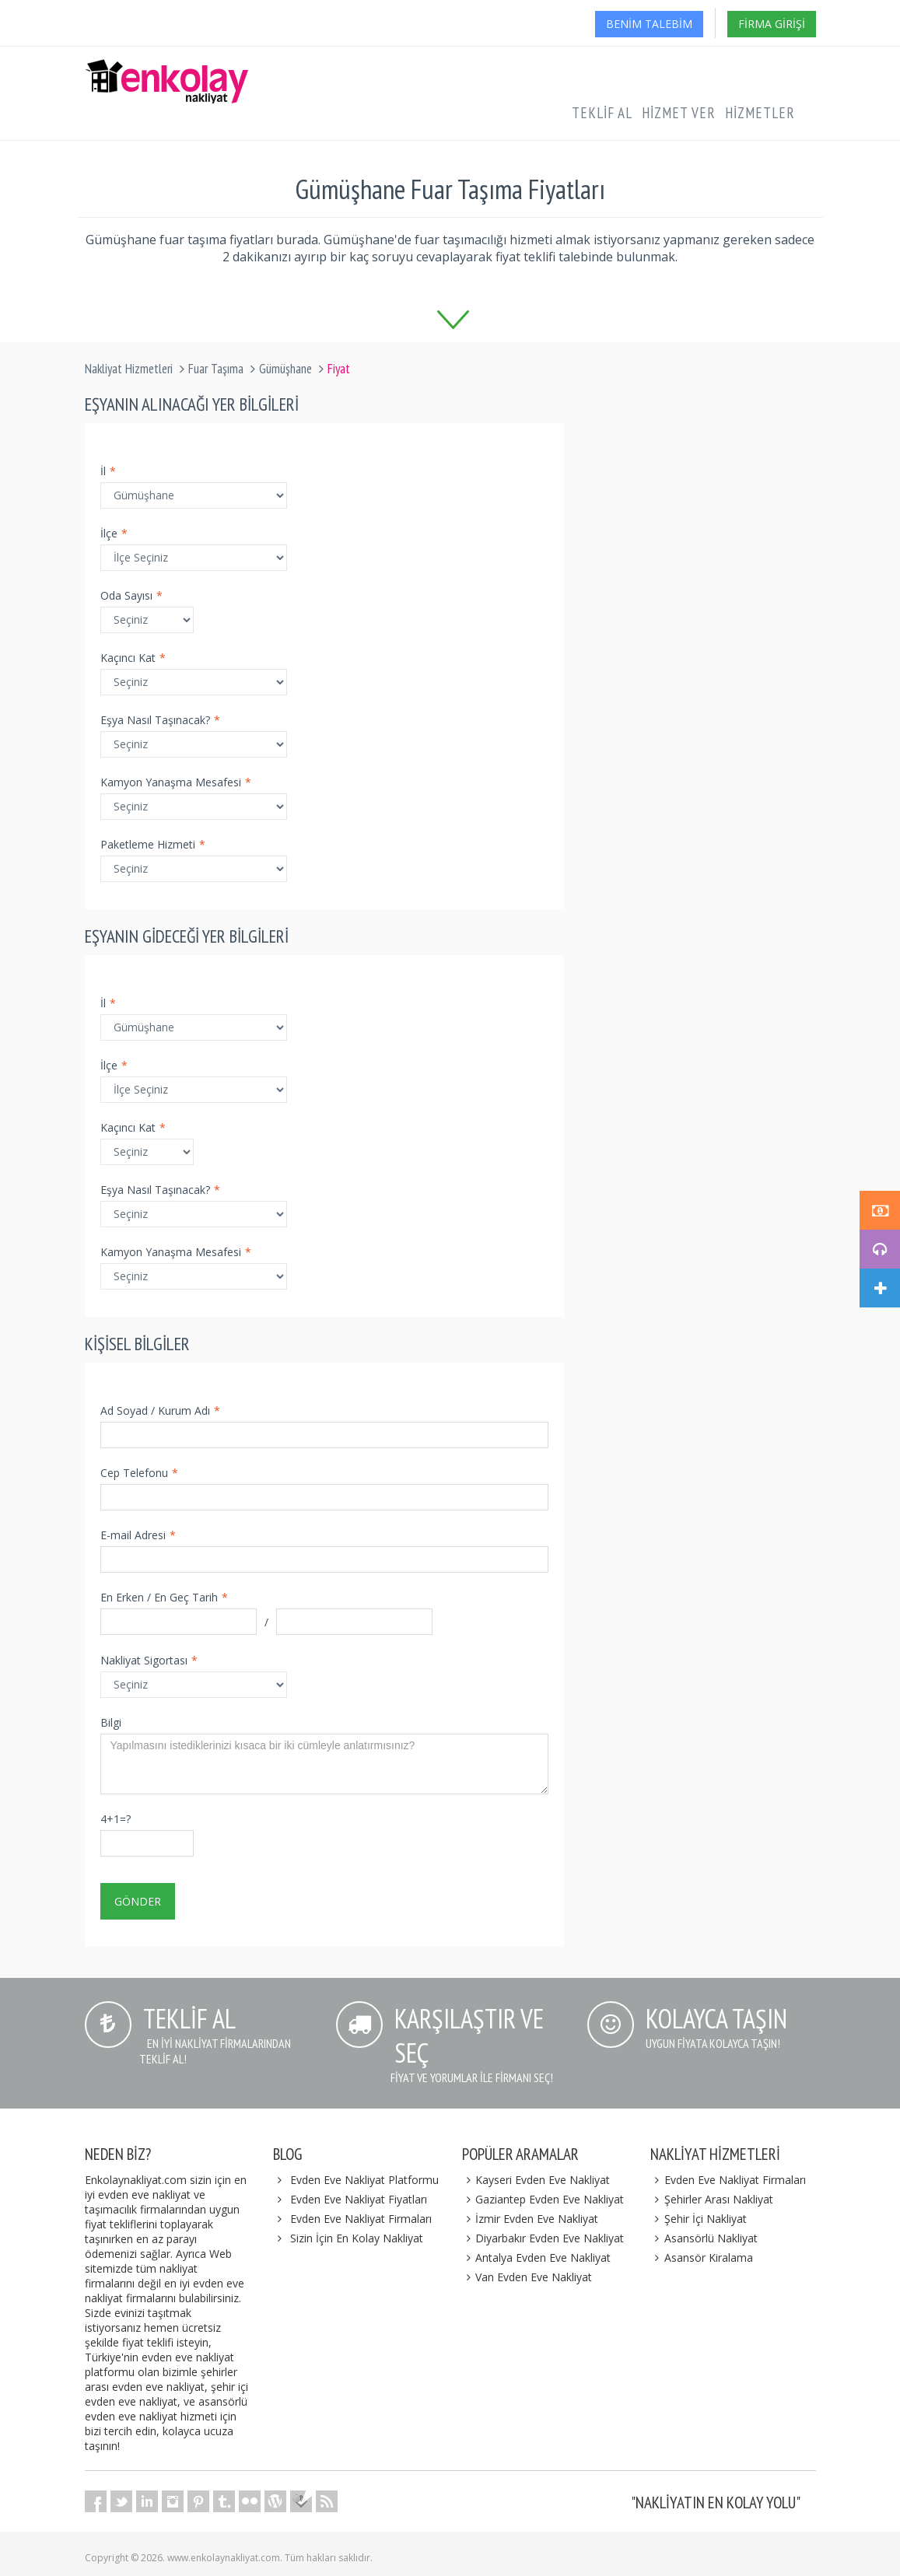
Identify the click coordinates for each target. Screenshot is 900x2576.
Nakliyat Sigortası (149, 1660)
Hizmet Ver (679, 112)
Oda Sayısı (131, 595)
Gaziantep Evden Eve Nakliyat (543, 2199)
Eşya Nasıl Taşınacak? (160, 719)
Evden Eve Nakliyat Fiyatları (358, 2199)
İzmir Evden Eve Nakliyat (530, 2218)
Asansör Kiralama (701, 2257)
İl (108, 471)
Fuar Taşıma (215, 368)
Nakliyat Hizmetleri (129, 368)
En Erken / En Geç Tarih (164, 1597)
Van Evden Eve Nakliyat (527, 2277)
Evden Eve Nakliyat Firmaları (361, 2218)
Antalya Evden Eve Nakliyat (536, 2257)
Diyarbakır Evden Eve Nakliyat (543, 2238)
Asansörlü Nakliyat (704, 2238)
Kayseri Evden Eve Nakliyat (536, 2179)
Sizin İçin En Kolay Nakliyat (356, 2238)
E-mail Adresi (138, 1535)
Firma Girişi (771, 23)
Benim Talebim (649, 23)
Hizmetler (760, 112)
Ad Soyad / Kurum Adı (160, 1410)
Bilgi (110, 1722)
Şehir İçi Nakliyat (698, 2218)
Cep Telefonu (139, 1472)
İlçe (114, 533)
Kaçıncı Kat (133, 657)
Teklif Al (602, 112)
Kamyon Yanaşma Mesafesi (175, 782)
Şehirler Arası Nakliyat (711, 2199)
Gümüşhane (285, 368)
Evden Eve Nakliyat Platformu (364, 2179)
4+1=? (115, 1818)
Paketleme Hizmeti (152, 844)
